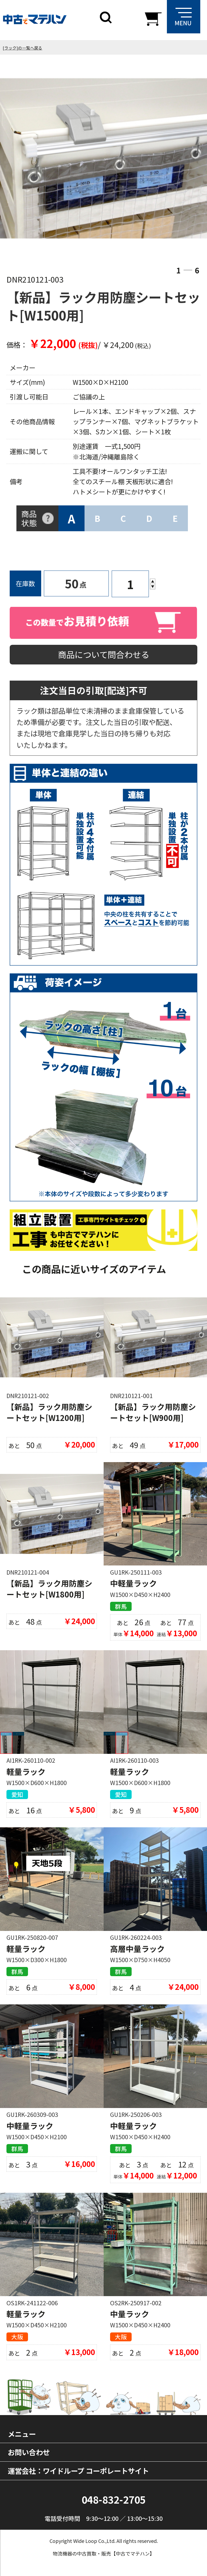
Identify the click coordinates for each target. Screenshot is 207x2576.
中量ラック (129, 2313)
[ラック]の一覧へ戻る (22, 48)
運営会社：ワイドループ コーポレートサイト (78, 2470)
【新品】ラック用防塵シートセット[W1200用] (49, 1412)
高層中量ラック (137, 1948)
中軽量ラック (133, 1583)
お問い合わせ (29, 2452)
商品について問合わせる (103, 654)
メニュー (22, 2434)
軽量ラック (25, 1771)
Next (184, 159)
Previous (22, 159)
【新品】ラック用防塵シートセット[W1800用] (49, 1588)
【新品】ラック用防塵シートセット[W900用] (153, 1412)
